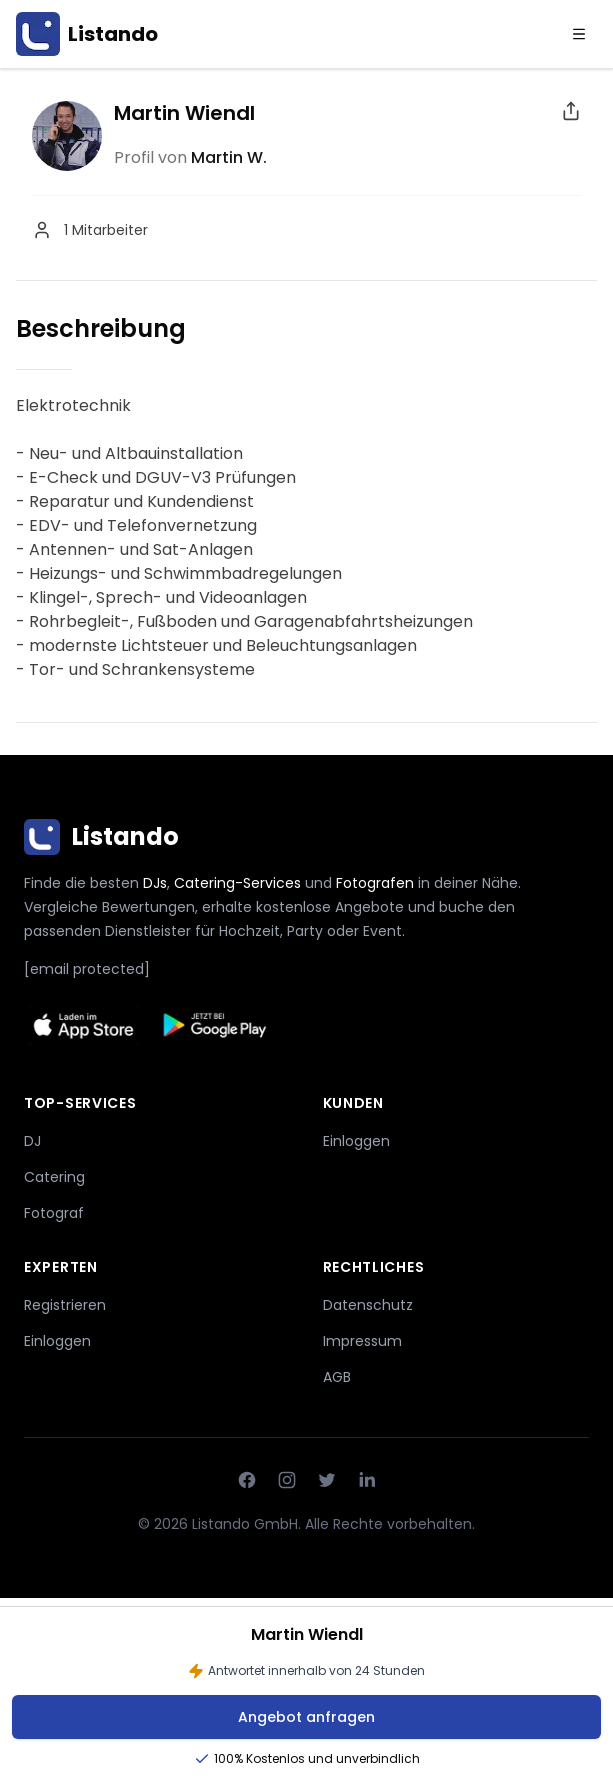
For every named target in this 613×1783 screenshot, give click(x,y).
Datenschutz (368, 1305)
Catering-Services (237, 883)
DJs (155, 883)
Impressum (362, 1341)
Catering (54, 1177)
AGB (337, 1377)
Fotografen (375, 883)
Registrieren (65, 1305)
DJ (32, 1141)
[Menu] (579, 34)
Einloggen (356, 1141)
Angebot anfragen (306, 1717)
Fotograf (54, 1213)
